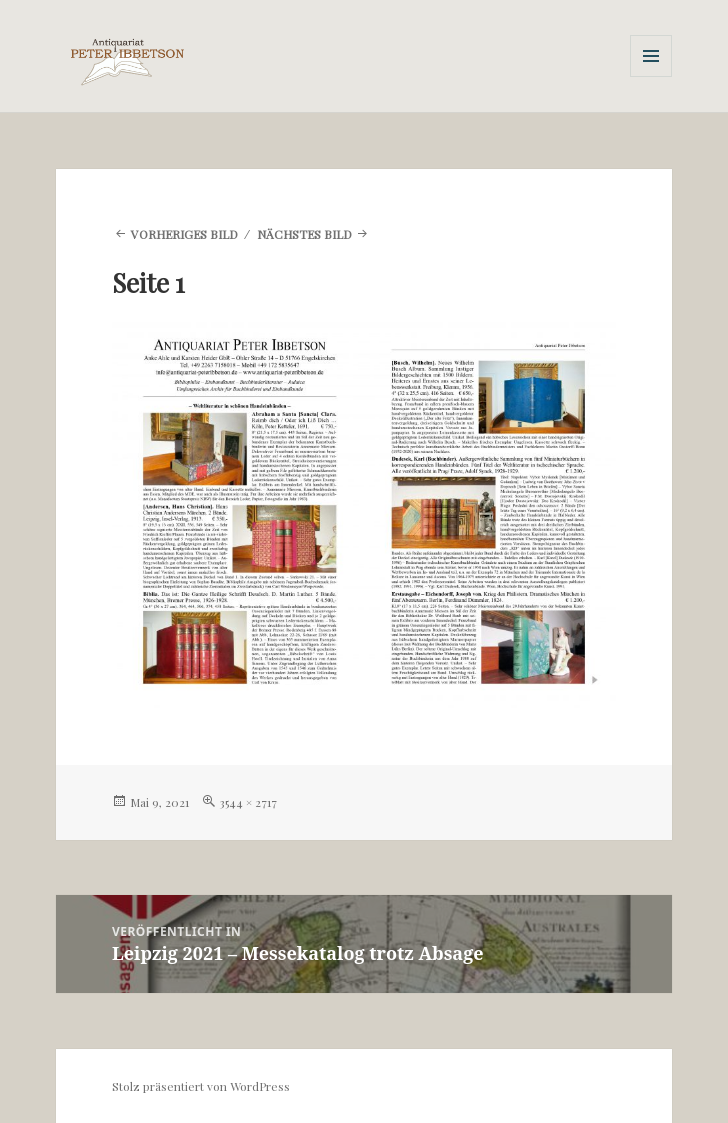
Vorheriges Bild (184, 234)
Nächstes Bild (304, 234)
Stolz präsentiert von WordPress (201, 1086)
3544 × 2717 (248, 802)
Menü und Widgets (651, 76)
